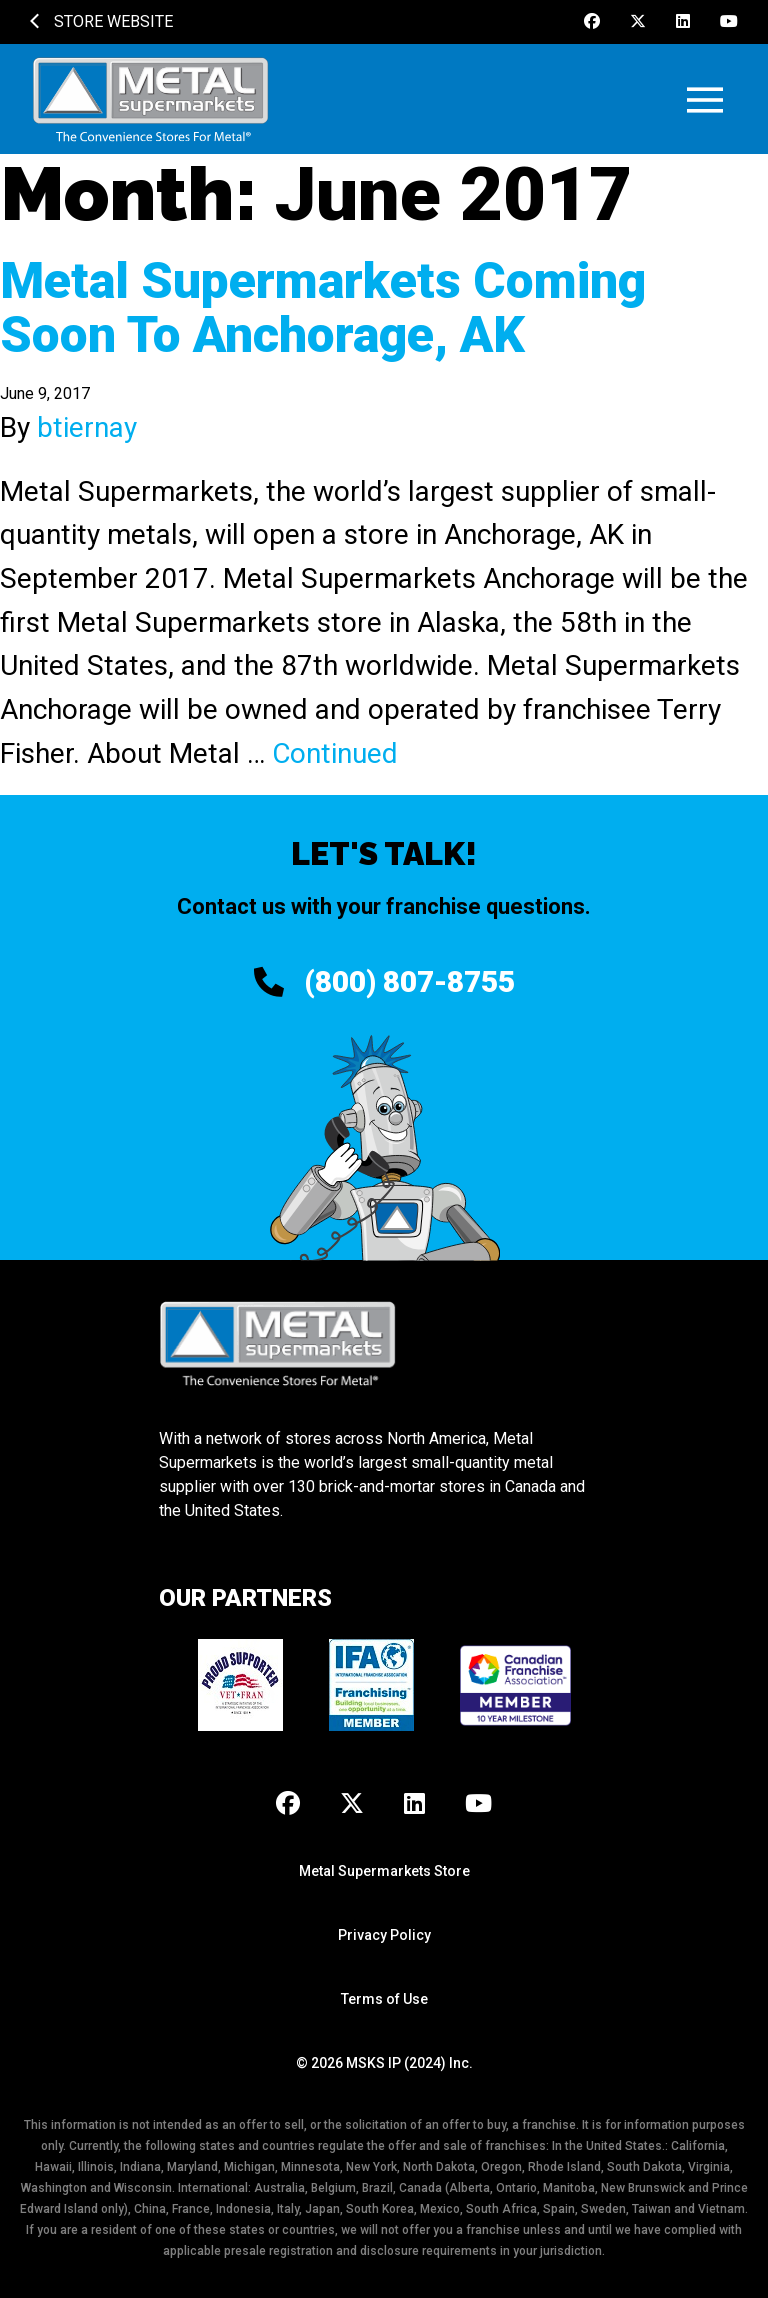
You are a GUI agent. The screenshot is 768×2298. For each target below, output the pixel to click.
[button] (705, 99)
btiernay (87, 427)
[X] (638, 22)
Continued (335, 753)
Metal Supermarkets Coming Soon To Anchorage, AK (323, 308)
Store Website (101, 21)
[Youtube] (729, 22)
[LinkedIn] (683, 22)
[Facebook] (592, 22)
